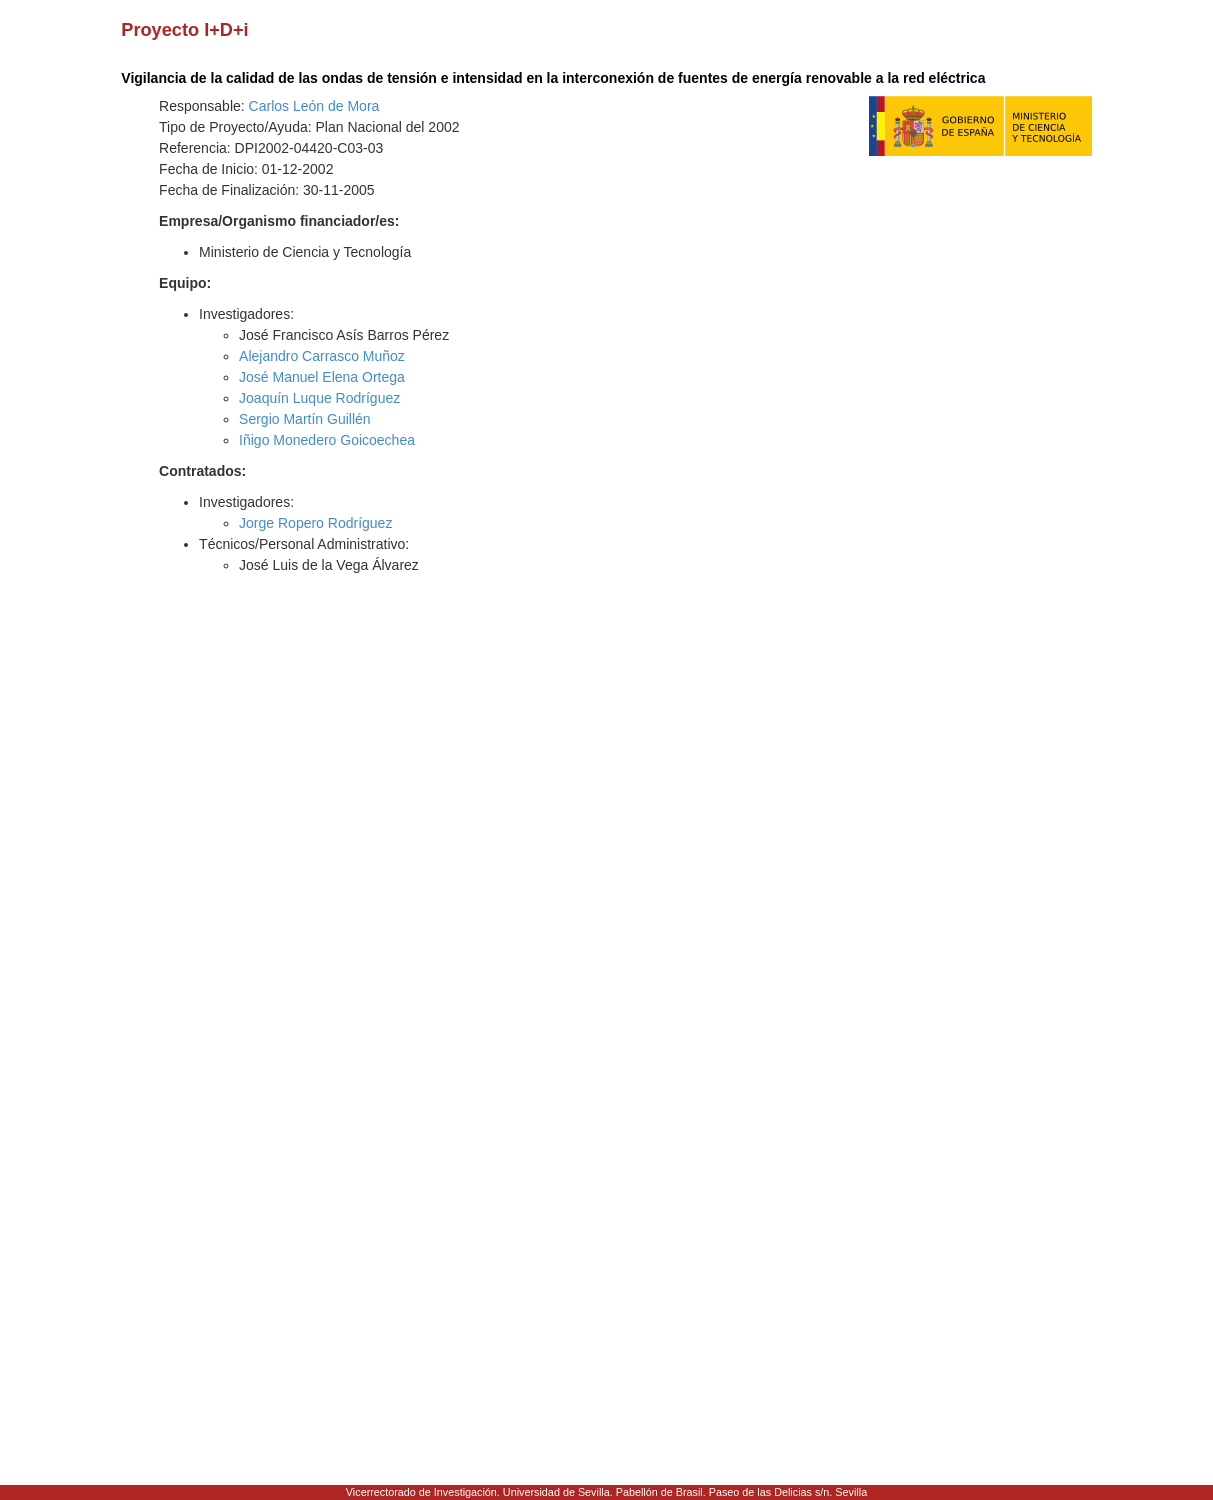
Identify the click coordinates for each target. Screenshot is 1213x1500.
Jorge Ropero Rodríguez (315, 523)
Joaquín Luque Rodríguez (319, 398)
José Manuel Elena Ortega (322, 377)
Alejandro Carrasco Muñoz (322, 356)
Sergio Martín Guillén (305, 419)
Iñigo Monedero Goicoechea (327, 440)
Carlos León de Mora (314, 106)
